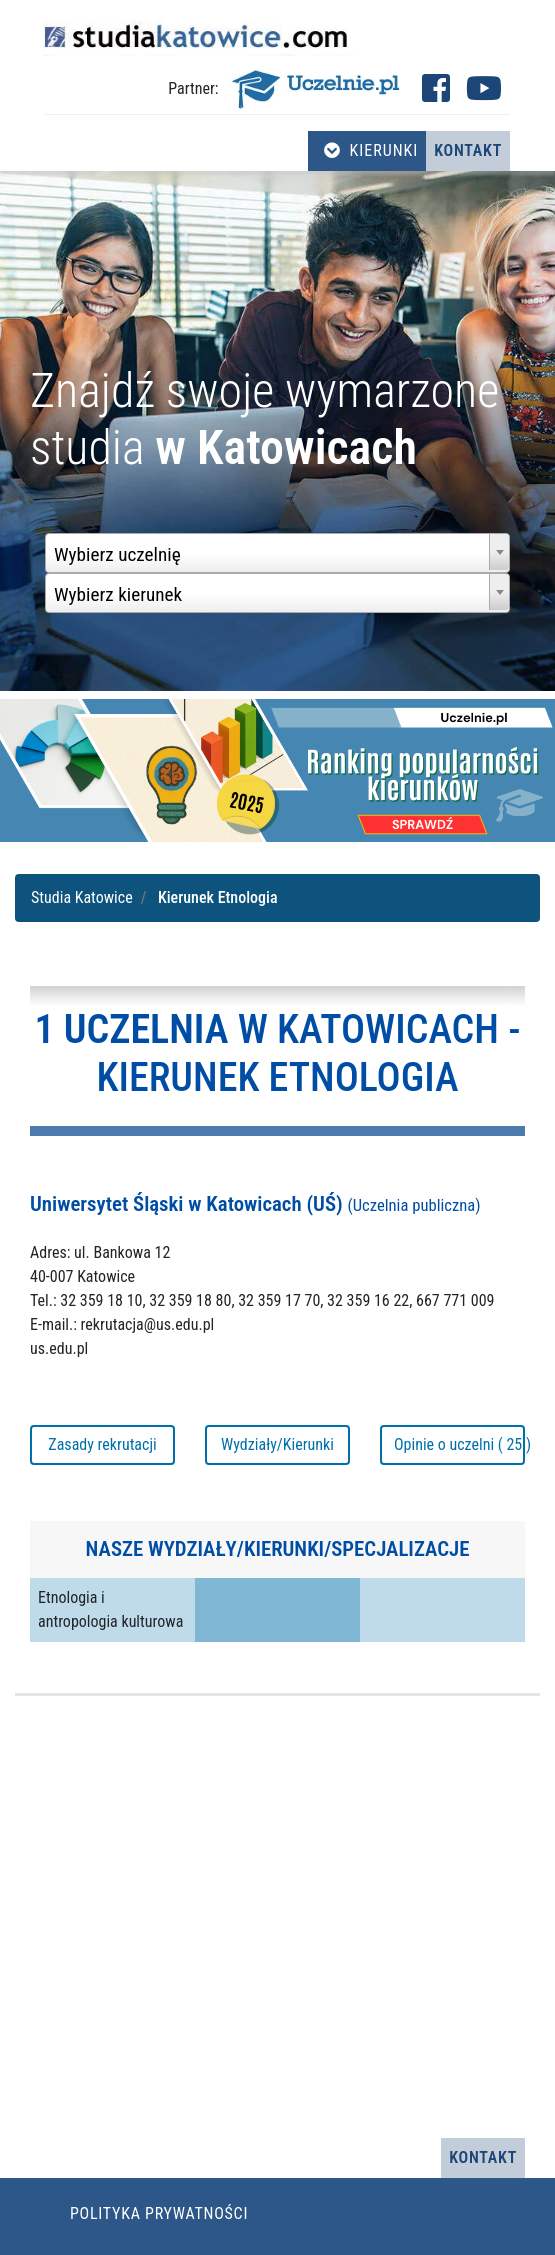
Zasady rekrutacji (102, 1444)
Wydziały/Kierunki (277, 1444)
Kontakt (468, 150)
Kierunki (371, 150)
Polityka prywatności (159, 2213)
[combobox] (277, 553)
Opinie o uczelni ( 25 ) (459, 1444)
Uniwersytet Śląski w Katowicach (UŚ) (255, 1204)
